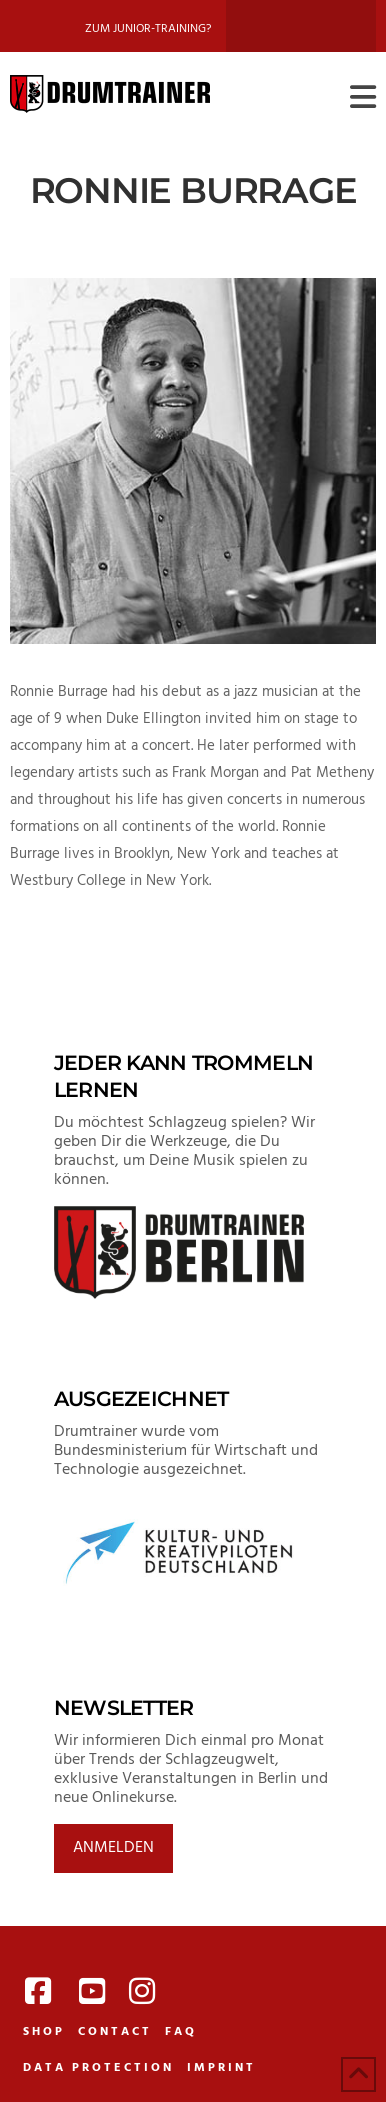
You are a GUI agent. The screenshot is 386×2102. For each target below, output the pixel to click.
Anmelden (113, 1848)
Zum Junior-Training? (148, 29)
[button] (363, 98)
